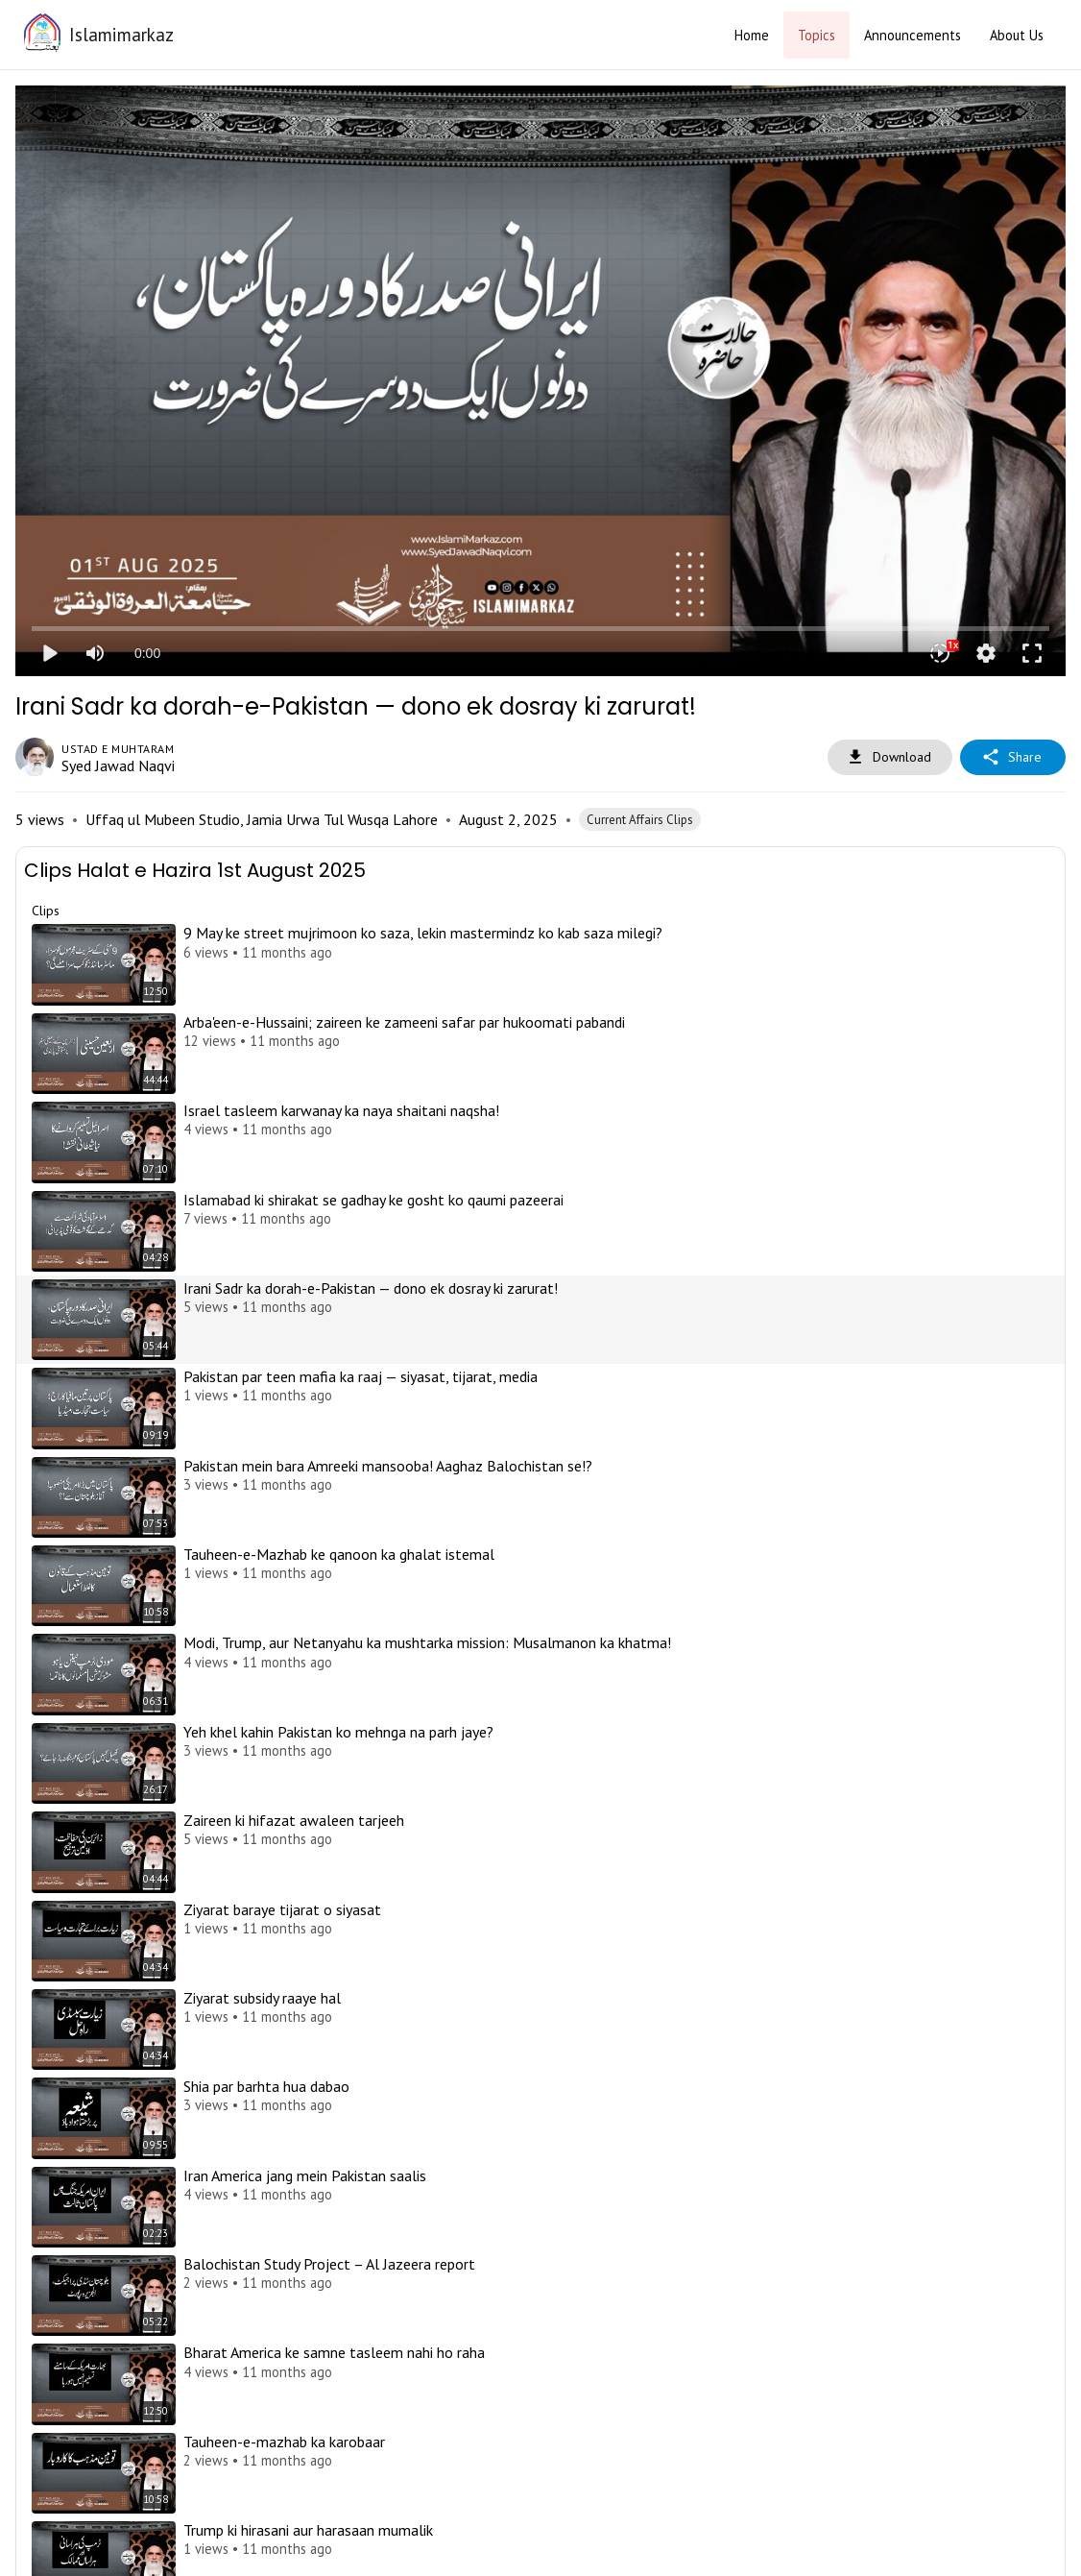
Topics (816, 35)
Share (1013, 757)
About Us (1016, 35)
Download (890, 757)
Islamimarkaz (121, 34)
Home (751, 35)
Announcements (912, 35)
